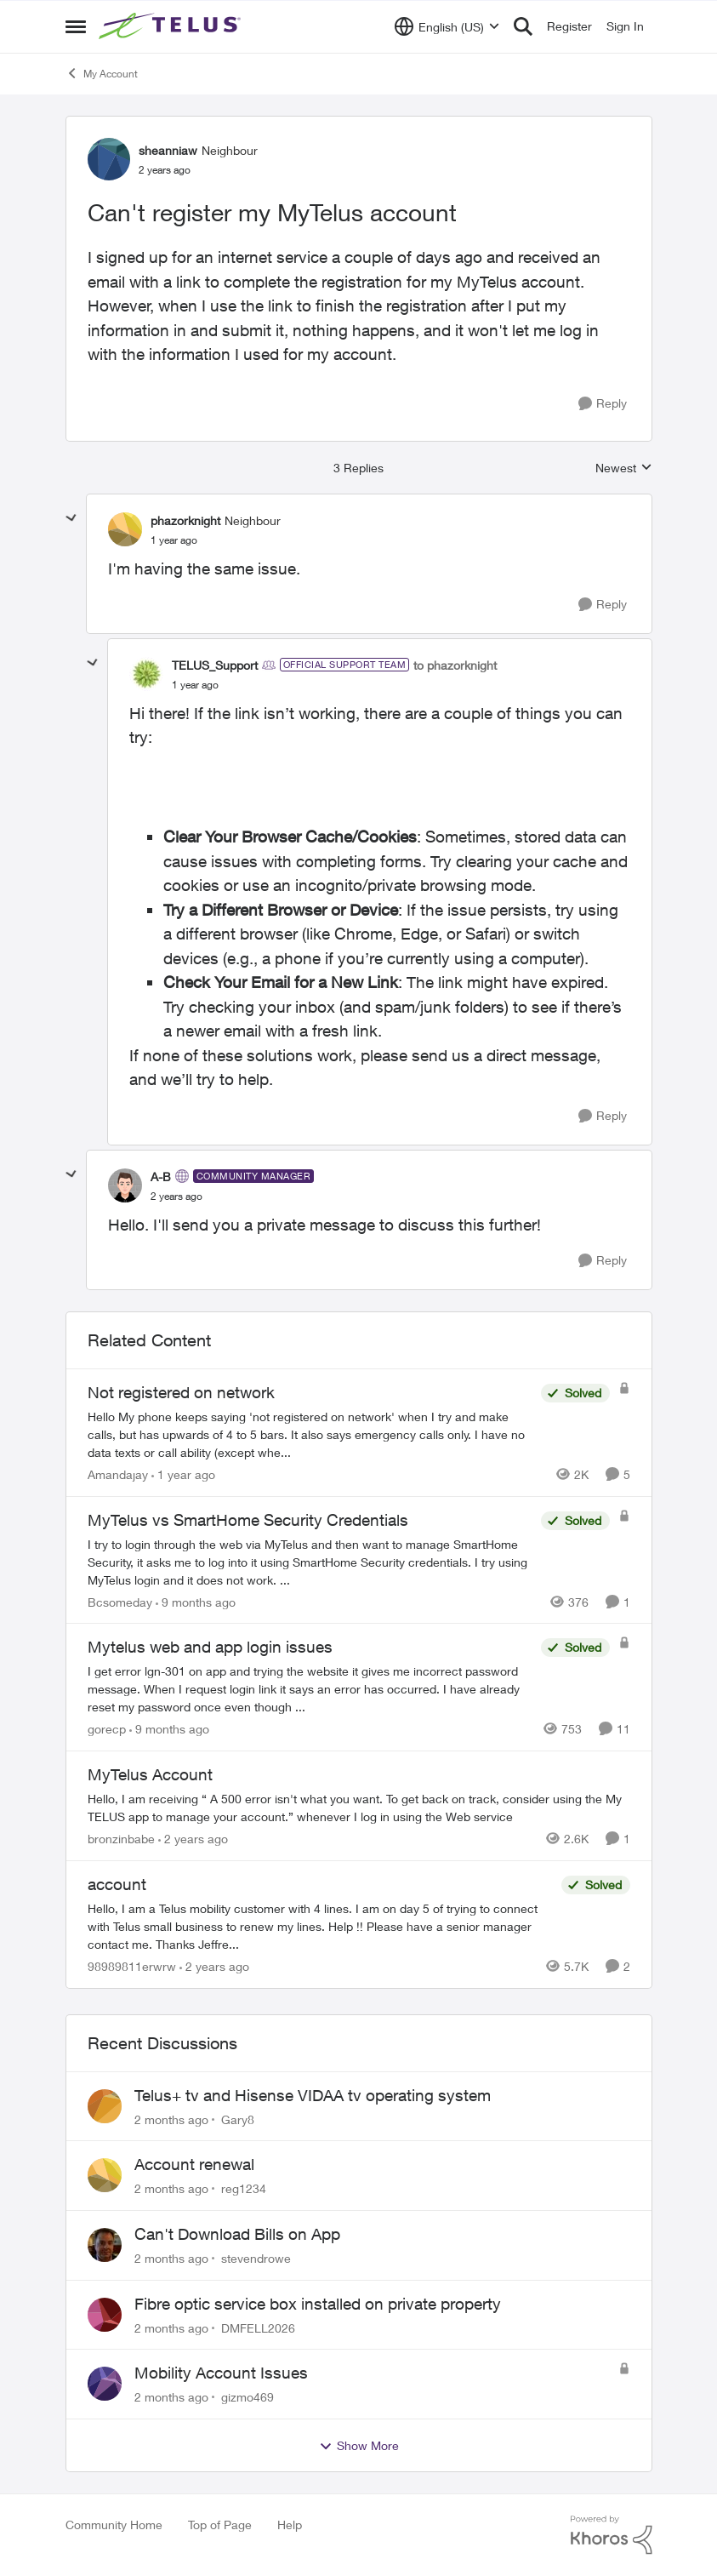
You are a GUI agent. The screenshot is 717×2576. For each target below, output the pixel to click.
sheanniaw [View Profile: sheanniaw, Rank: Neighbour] (168, 150)
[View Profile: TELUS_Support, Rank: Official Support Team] (146, 674)
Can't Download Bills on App (237, 2234)
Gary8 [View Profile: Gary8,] (237, 2118)
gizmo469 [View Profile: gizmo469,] (247, 2397)
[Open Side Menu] (75, 26)
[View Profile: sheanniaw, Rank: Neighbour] (109, 159)
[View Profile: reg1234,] (105, 2175)
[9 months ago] (196, 1601)
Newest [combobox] (623, 468)
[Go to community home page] (172, 26)
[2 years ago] (193, 1839)
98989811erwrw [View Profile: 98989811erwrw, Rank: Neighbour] (132, 1966)
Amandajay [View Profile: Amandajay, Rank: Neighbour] (118, 1474)
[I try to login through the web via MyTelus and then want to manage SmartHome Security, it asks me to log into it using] (310, 1561)
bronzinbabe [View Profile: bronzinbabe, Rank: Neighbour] (121, 1838)
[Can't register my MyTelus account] (174, 540)
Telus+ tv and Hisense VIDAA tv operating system (312, 2095)
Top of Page (220, 2524)
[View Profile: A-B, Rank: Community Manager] (125, 1185)
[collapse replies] (71, 518)
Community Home (113, 2524)
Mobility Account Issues (221, 2372)
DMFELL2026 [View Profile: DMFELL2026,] (258, 2327)
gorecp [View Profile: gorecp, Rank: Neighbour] (107, 1729)
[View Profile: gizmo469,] (105, 2384)
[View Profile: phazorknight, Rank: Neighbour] (125, 529)
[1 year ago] (183, 1474)
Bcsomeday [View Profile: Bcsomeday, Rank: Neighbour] (120, 1601)
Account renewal (194, 2164)
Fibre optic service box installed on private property (317, 2303)
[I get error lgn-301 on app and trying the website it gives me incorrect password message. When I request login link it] (310, 1689)
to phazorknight (455, 665)
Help (289, 2524)
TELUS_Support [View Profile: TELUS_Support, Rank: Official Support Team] (215, 665)
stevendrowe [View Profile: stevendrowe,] (256, 2258)
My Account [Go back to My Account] (101, 73)
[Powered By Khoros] (611, 2535)
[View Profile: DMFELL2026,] (105, 2315)
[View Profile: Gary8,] (105, 2106)
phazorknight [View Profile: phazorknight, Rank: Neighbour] (185, 520)
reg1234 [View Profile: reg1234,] (243, 2188)
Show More (359, 2445)
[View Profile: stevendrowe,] (105, 2245)
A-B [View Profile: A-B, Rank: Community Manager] (161, 1176)
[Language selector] (447, 26)
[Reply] (602, 403)
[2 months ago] (171, 2119)
